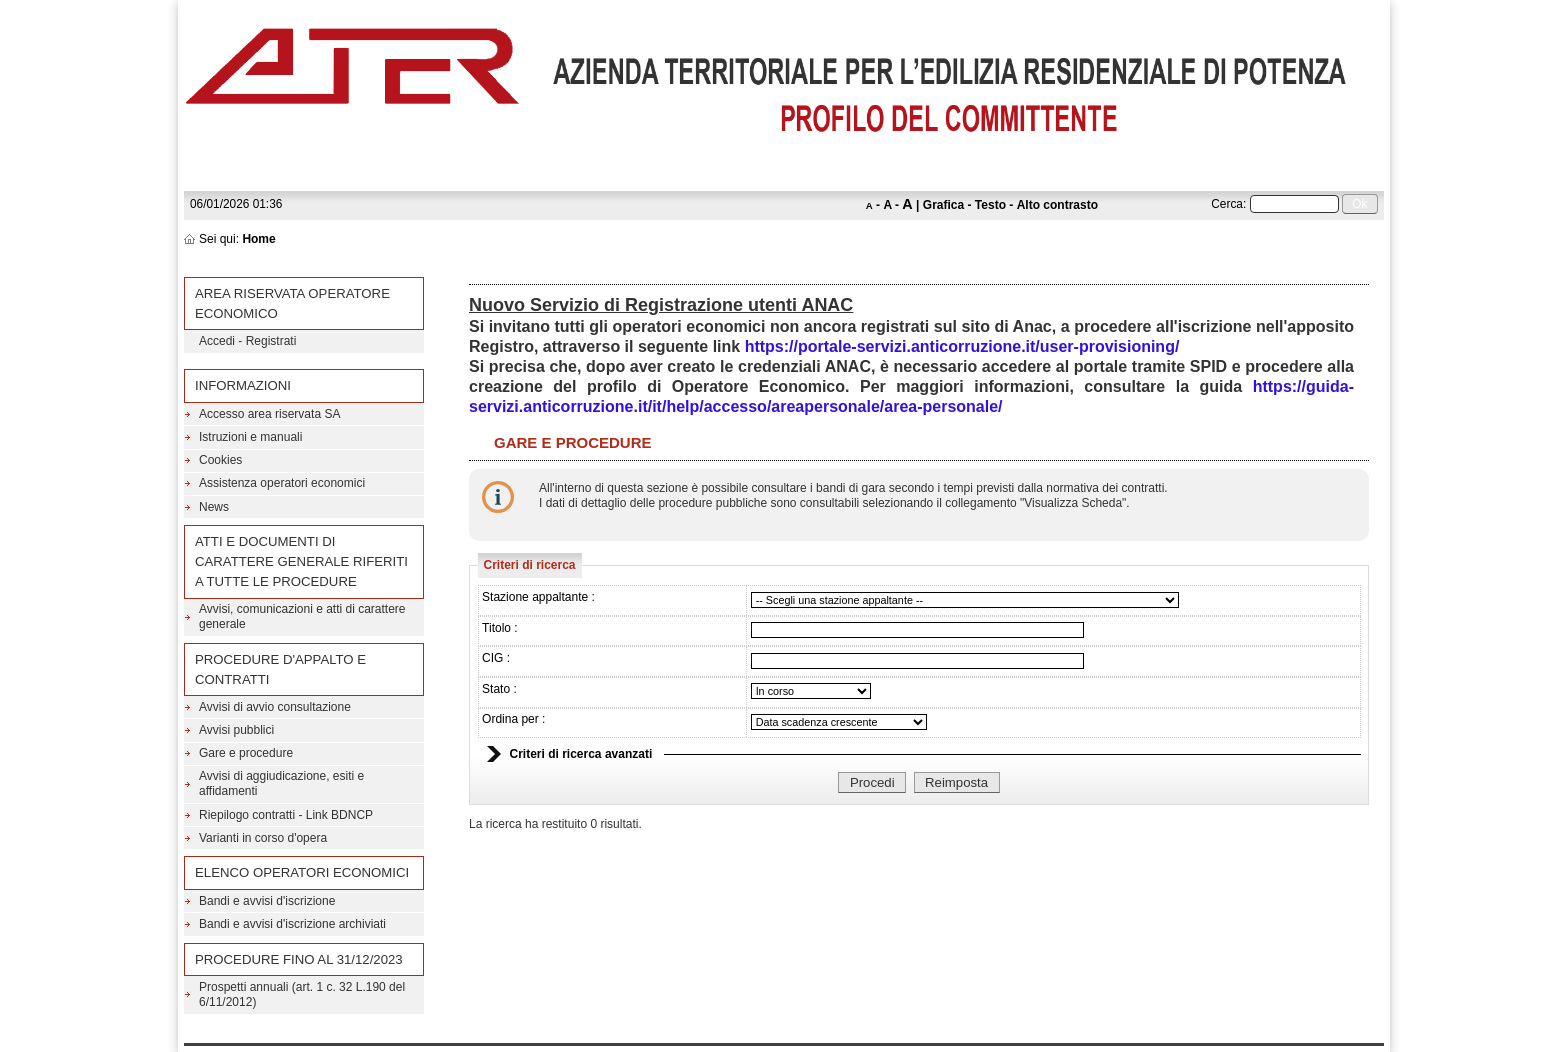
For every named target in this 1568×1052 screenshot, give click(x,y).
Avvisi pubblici (236, 730)
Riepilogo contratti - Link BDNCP (286, 815)
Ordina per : (513, 719)
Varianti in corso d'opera (263, 838)
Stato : (499, 689)
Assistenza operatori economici (282, 483)
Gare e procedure (246, 753)
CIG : (496, 658)
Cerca (1227, 204)
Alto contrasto (1057, 205)
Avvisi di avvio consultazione (275, 707)
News (214, 507)
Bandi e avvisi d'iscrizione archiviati (292, 924)
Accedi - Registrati (247, 341)
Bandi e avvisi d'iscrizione (267, 901)
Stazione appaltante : (538, 597)
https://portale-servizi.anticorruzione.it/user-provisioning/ (962, 346)
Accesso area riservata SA (269, 414)
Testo (990, 205)
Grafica (943, 205)
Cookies (220, 460)
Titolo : (500, 628)
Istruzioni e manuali (250, 437)
